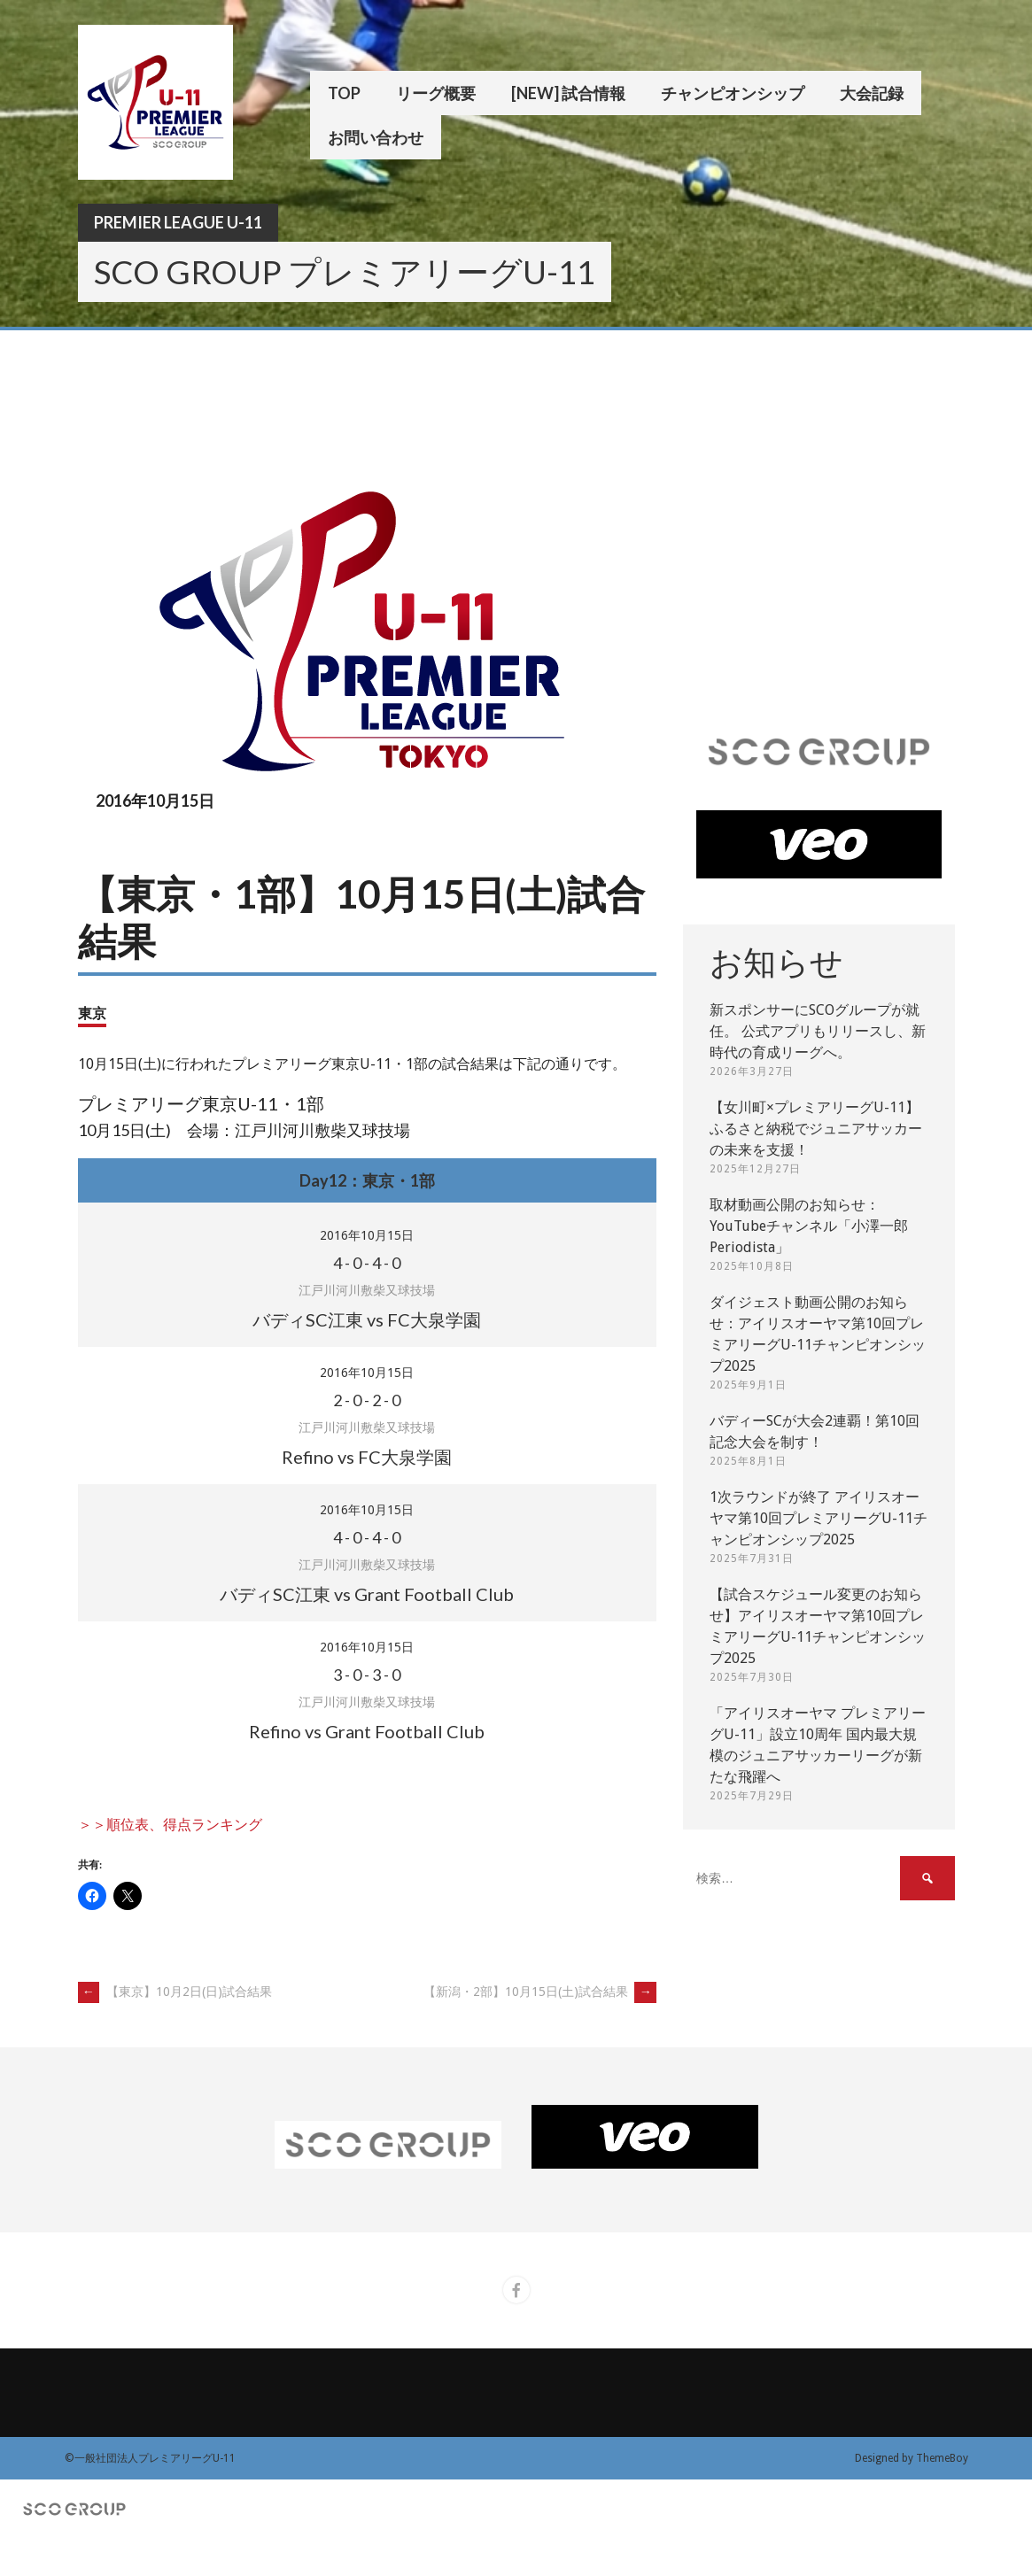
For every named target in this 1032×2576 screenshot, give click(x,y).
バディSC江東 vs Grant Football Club (367, 1594)
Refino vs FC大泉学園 (367, 1456)
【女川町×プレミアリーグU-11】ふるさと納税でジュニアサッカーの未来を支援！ (816, 1128)
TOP (344, 93)
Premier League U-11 (178, 222)
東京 (92, 1012)
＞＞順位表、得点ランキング (170, 1824)
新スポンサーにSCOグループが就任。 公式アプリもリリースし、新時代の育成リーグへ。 (818, 1031)
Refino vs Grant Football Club (367, 1731)
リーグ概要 (436, 93)
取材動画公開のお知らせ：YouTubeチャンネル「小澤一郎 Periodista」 (809, 1226)
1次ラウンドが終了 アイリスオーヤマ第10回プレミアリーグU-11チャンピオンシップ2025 (818, 1518)
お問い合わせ (375, 137)
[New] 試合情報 (568, 93)
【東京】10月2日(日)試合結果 (175, 1991)
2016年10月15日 (367, 1235)
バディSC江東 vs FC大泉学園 (366, 1319)
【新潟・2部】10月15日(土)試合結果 (539, 1991)
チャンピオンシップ (732, 93)
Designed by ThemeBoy (911, 2458)
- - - (366, 1263)
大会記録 (872, 93)
